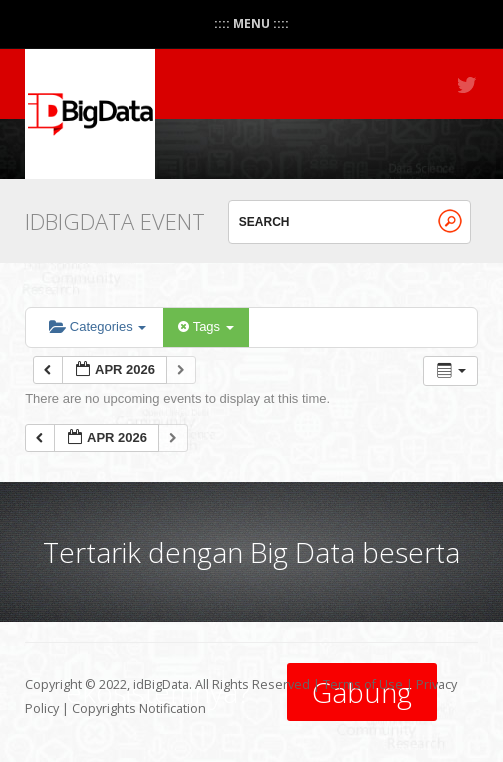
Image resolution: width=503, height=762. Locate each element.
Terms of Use (363, 684)
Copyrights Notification (139, 708)
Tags (205, 326)
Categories (97, 326)
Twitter (468, 85)
